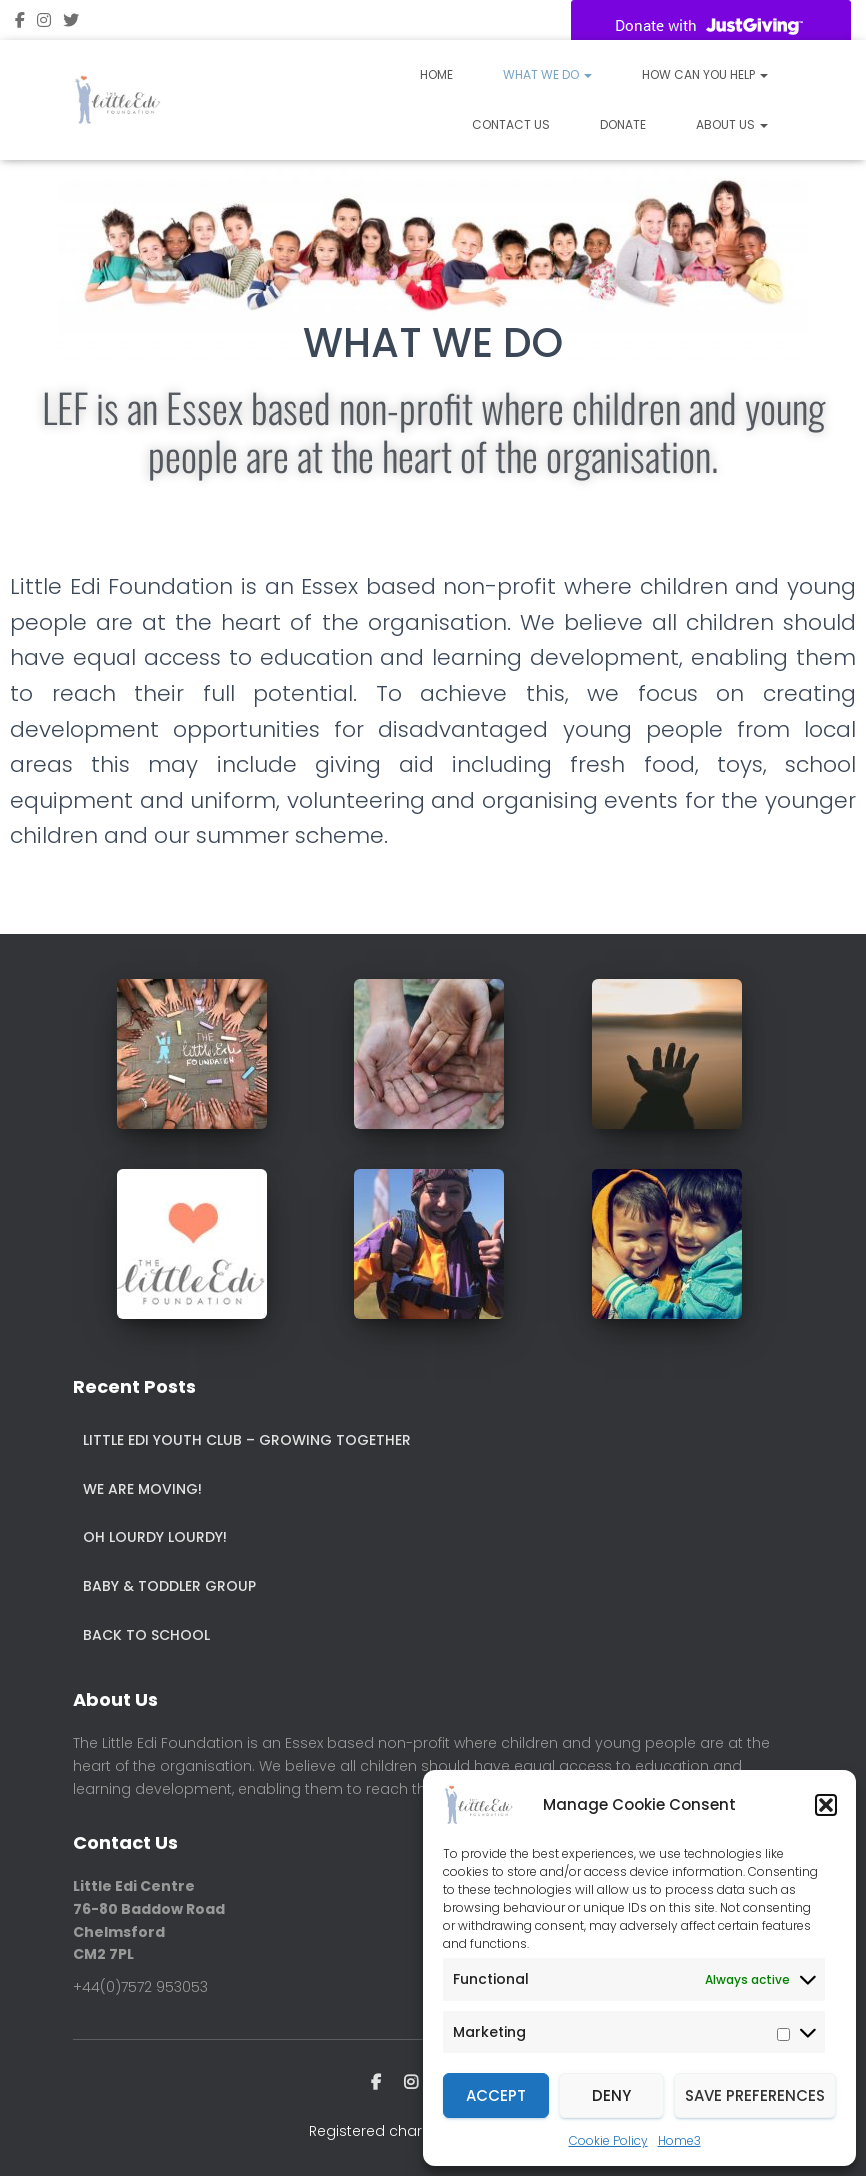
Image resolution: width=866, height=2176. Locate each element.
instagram (44, 23)
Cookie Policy (608, 2140)
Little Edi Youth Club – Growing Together (247, 1440)
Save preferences (755, 2095)
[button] (826, 1805)
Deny (611, 2095)
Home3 (679, 2140)
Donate (623, 124)
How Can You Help (705, 74)
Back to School (146, 1635)
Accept (496, 2095)
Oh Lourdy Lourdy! (155, 1537)
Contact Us (511, 124)
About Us (732, 124)
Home (436, 74)
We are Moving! (142, 1489)
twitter (71, 23)
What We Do (547, 74)
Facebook (20, 23)
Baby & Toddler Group (169, 1586)
